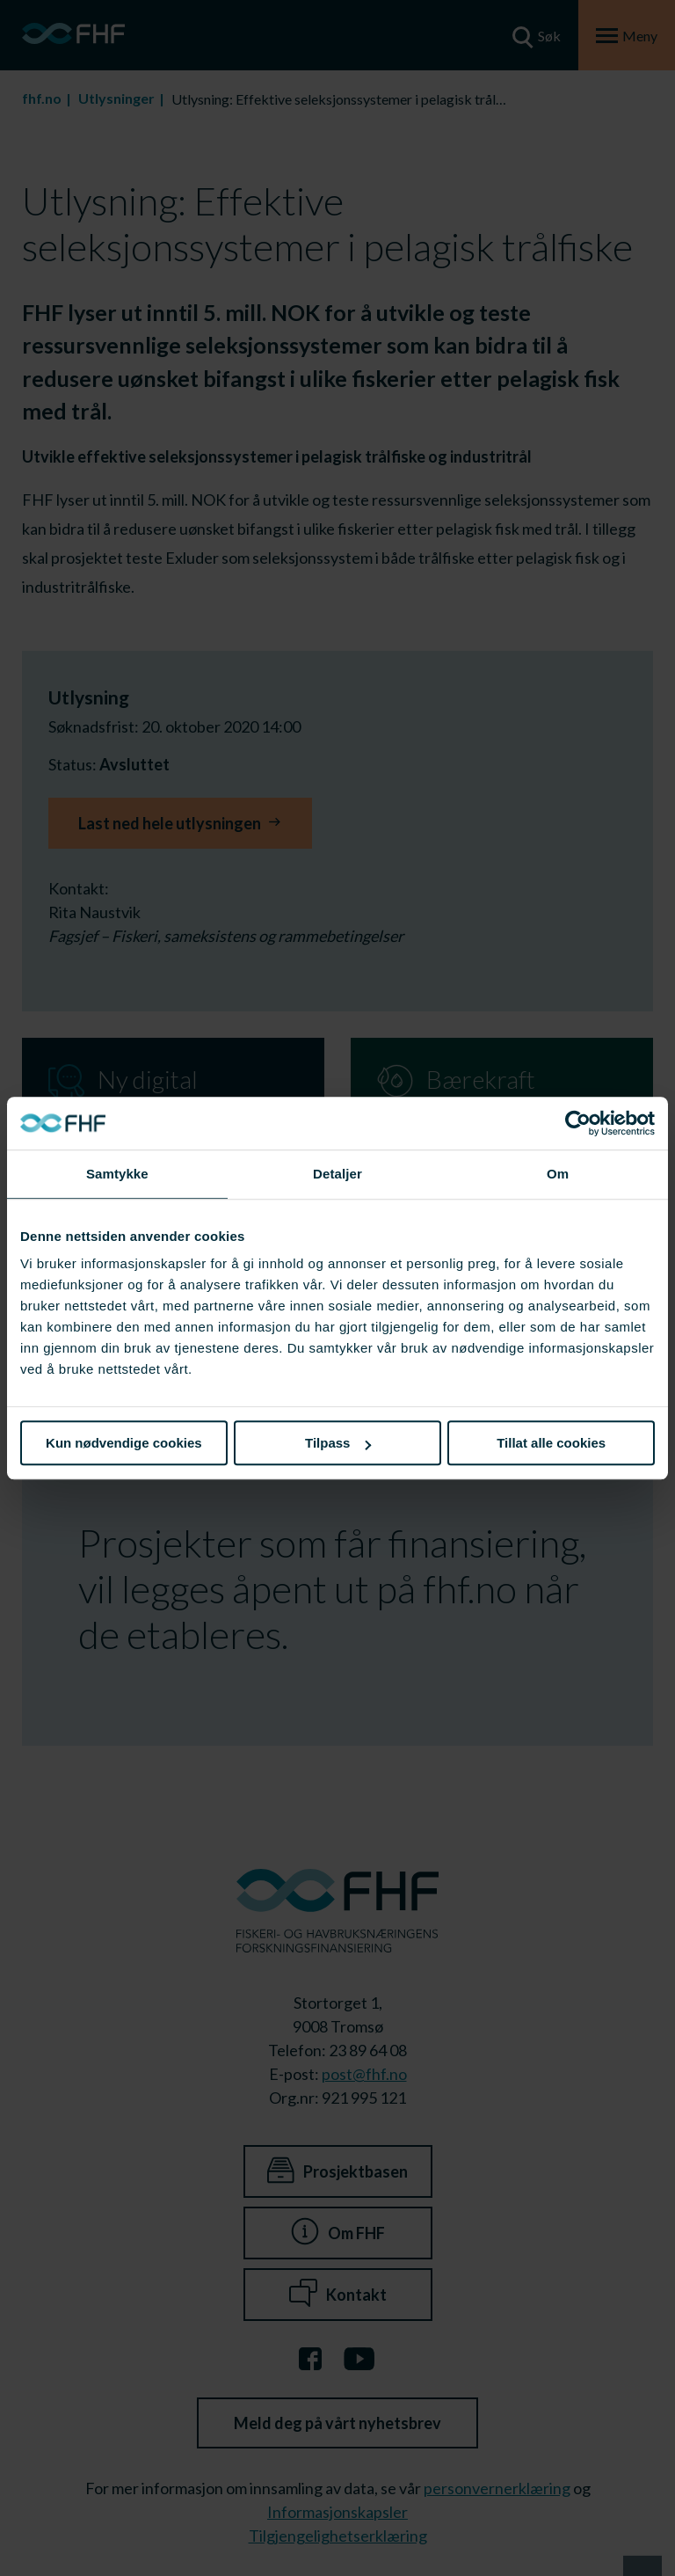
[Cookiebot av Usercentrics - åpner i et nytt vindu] (578, 1123)
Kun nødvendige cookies (124, 1442)
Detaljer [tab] (337, 1173)
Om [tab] (558, 1173)
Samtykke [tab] (117, 1173)
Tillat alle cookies (551, 1442)
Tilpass (338, 1442)
